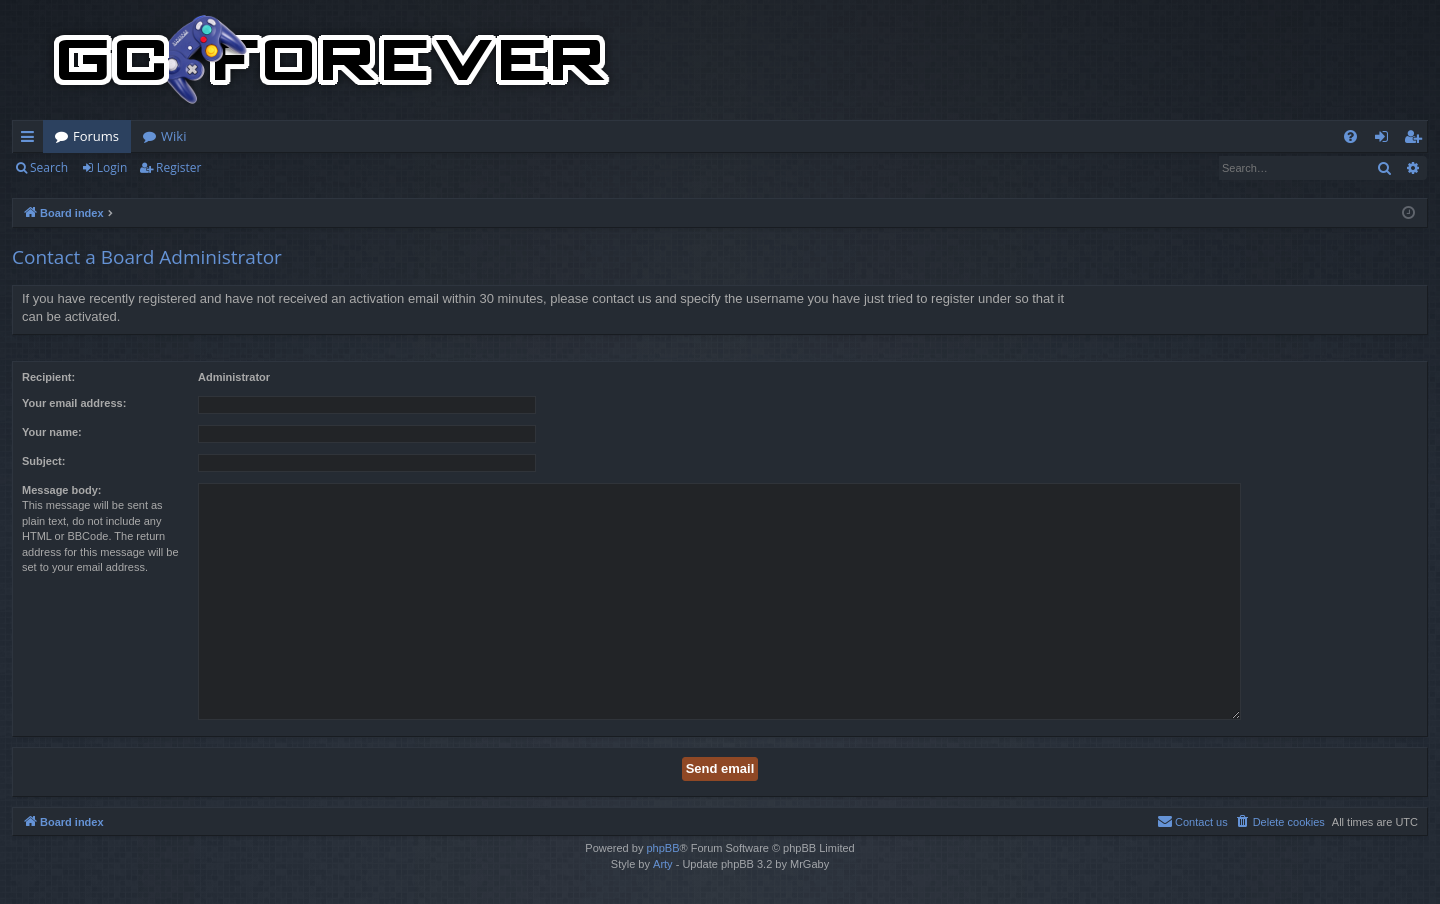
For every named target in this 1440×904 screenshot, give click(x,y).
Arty (663, 864)
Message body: (61, 490)
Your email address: (74, 403)
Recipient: (48, 377)
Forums (96, 136)
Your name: (52, 432)
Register (178, 167)
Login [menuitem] (1385, 140)
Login (112, 167)
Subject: (43, 461)
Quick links (31, 140)
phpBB (662, 848)
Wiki (173, 136)
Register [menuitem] (1417, 140)
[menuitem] (1350, 136)
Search (49, 167)
